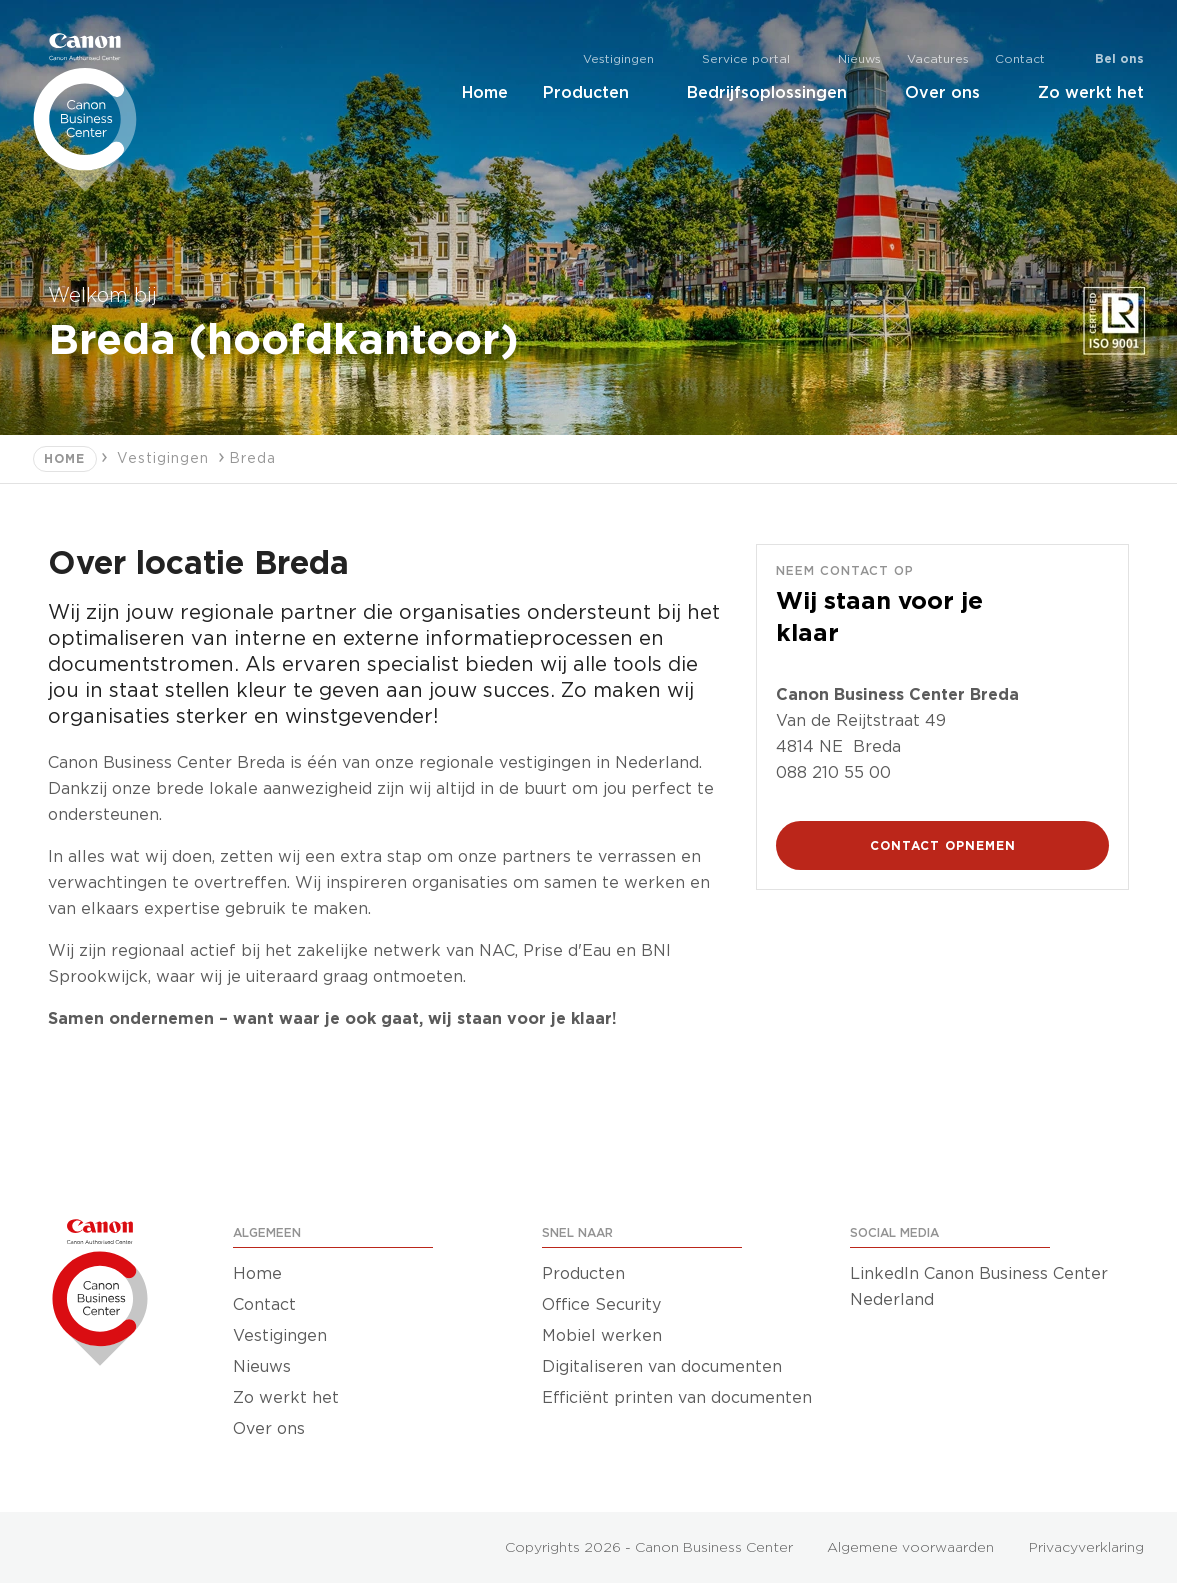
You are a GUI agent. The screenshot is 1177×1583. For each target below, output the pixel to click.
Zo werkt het (1091, 93)
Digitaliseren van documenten (662, 1367)
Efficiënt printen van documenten (677, 1398)
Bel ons (1119, 59)
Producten (597, 93)
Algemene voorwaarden (910, 1548)
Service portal (757, 59)
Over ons (954, 93)
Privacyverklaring (1086, 1548)
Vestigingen (629, 59)
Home (485, 93)
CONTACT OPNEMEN (943, 846)
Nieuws (859, 59)
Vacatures (938, 59)
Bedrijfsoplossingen (778, 93)
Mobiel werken (602, 1336)
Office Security (601, 1305)
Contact (1020, 59)
